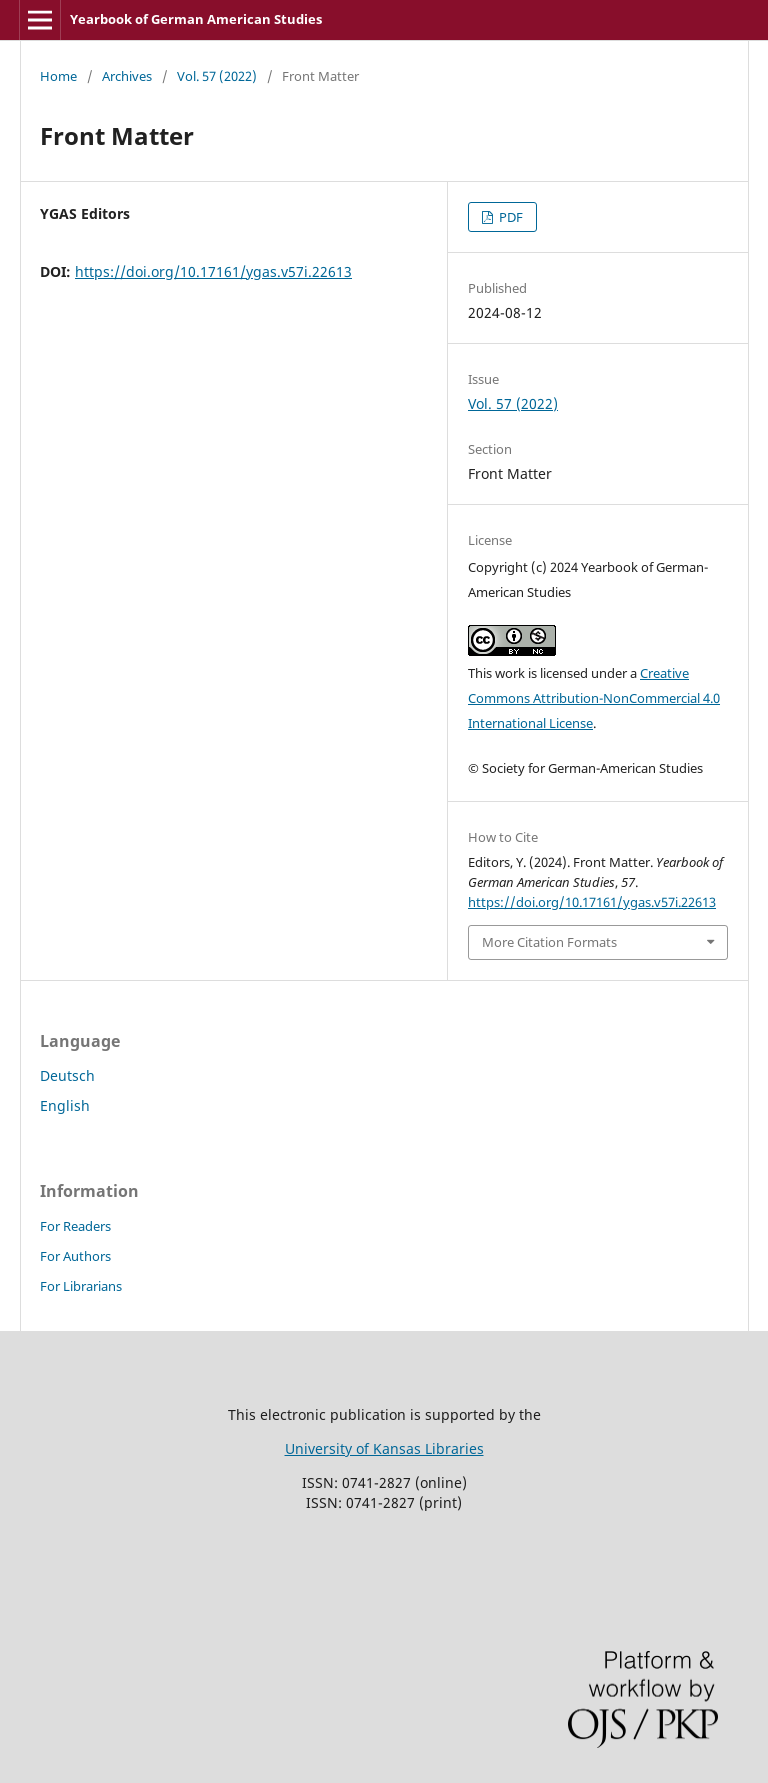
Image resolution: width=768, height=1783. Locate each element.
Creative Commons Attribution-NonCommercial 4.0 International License (594, 698)
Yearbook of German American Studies (196, 19)
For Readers (75, 1226)
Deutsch (67, 1075)
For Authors (75, 1256)
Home (58, 76)
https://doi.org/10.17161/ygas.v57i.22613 (213, 271)
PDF (509, 217)
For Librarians (81, 1286)
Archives (127, 76)
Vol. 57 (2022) (217, 76)
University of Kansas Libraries (384, 1448)
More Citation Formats (549, 942)
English (65, 1105)
